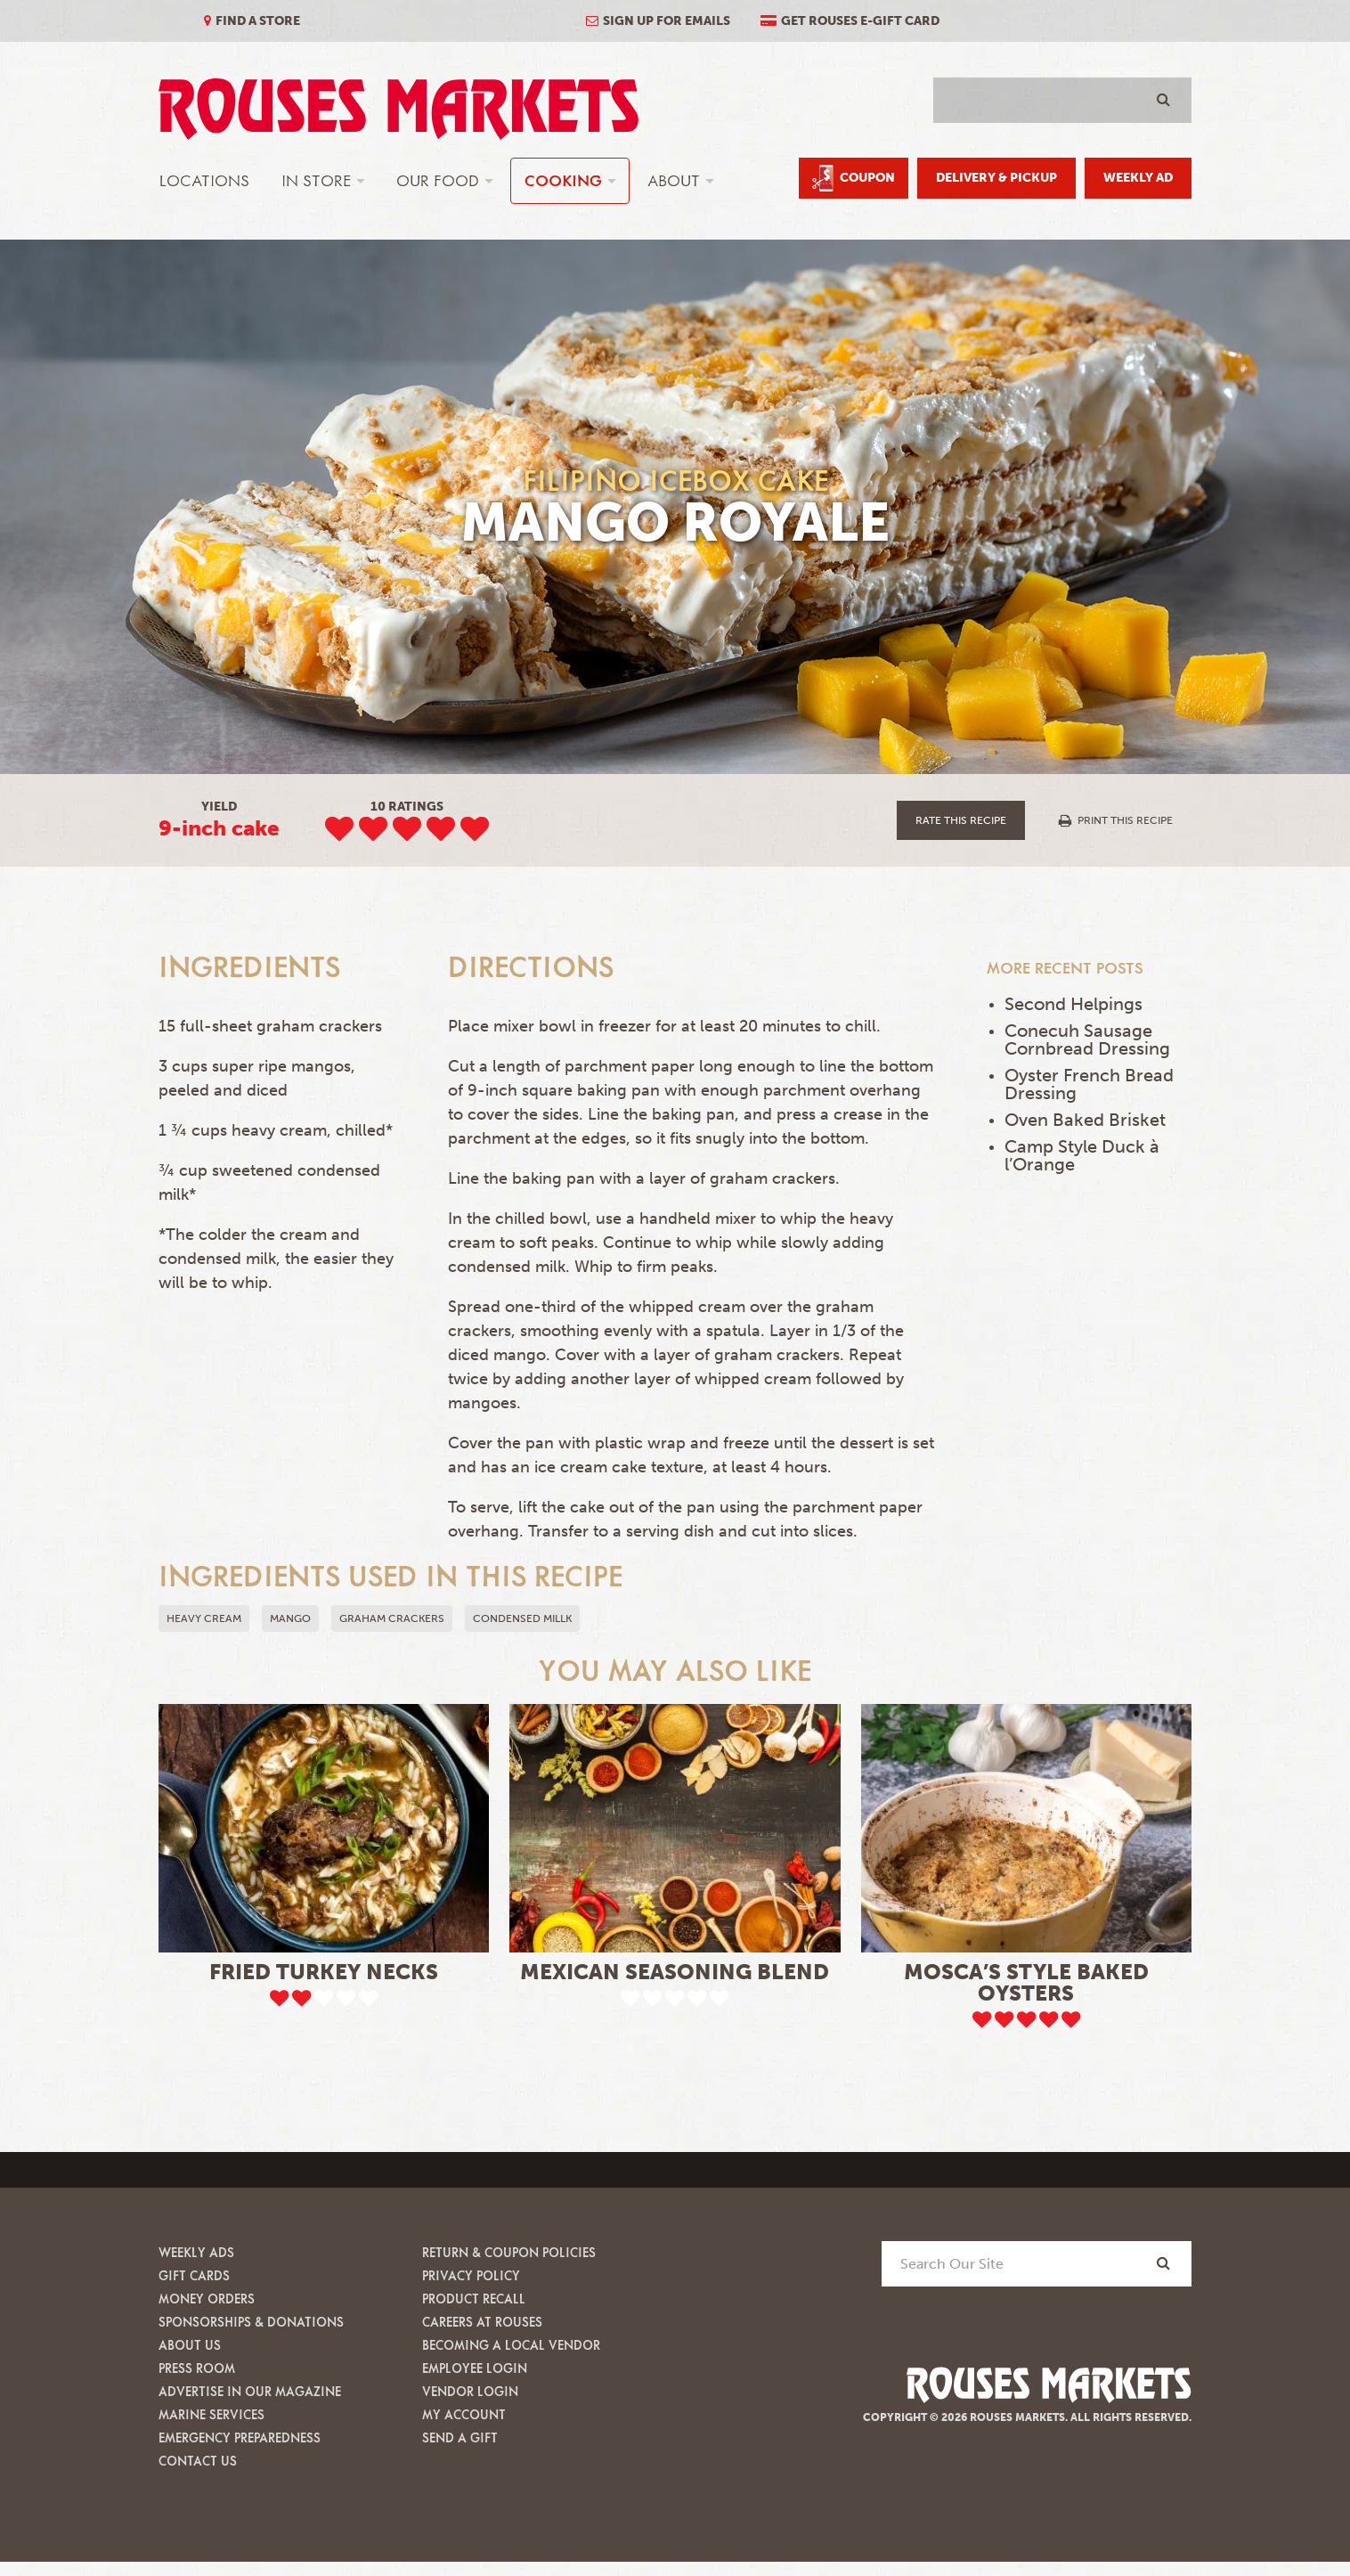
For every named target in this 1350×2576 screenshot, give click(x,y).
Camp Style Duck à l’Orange (1081, 1155)
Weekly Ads (196, 2252)
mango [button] (290, 1618)
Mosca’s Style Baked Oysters (1026, 1982)
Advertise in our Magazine (250, 2391)
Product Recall (473, 2298)
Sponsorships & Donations (251, 2321)
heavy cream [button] (204, 1618)
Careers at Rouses (482, 2321)
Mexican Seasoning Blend (674, 1972)
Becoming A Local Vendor (511, 2344)
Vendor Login (470, 2391)
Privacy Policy (471, 2275)
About (673, 180)
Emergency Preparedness (240, 2437)
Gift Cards (194, 2275)
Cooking (563, 180)
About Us (190, 2344)
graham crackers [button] (391, 1618)
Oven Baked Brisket (1085, 1120)
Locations (204, 180)
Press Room (197, 2368)
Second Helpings (1073, 1004)
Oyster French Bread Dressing (1089, 1084)
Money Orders (207, 2298)
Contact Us (198, 2460)
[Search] (1163, 2263)
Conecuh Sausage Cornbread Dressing (1087, 1039)
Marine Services (211, 2414)
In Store (316, 180)
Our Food (437, 180)
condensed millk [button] (522, 1618)
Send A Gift (460, 2437)
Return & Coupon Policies (509, 2252)
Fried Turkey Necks (323, 1972)
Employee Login (474, 2368)
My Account (464, 2414)
